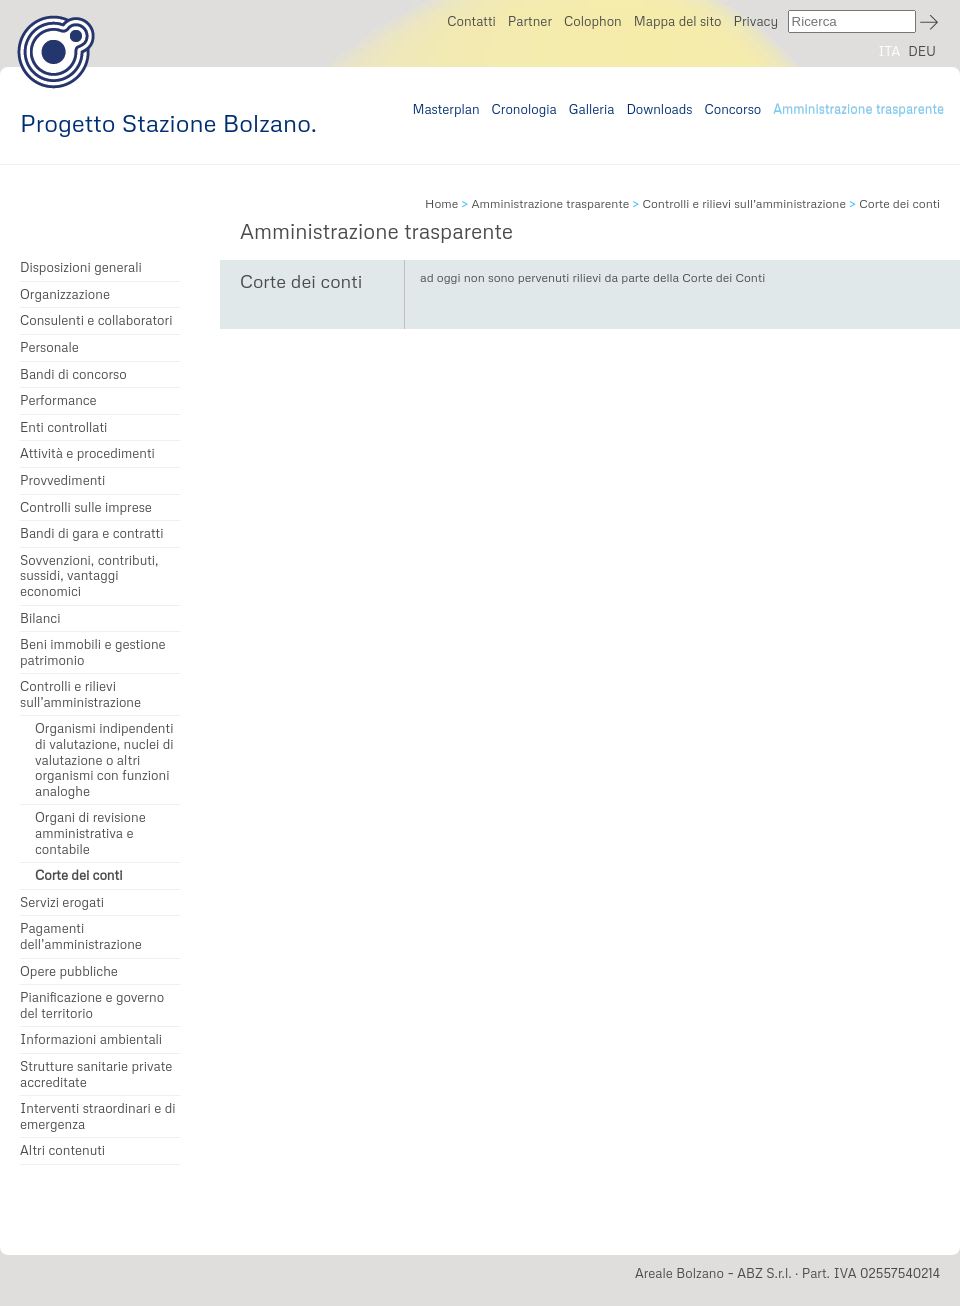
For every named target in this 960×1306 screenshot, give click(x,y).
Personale (49, 347)
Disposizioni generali (81, 267)
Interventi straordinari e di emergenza (97, 1116)
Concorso (733, 109)
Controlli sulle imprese (86, 507)
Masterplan (445, 109)
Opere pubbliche (69, 971)
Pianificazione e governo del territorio (92, 1005)
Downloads (659, 109)
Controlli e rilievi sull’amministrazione (80, 694)
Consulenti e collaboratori (96, 320)
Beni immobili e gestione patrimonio (93, 652)
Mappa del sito (678, 21)
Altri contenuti (62, 1150)
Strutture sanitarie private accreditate (96, 1074)
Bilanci (40, 618)
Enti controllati (63, 427)
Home (441, 203)
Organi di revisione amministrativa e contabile (90, 833)
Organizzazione (65, 294)
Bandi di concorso (73, 374)
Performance (58, 400)
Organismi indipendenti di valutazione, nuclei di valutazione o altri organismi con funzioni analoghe (104, 759)
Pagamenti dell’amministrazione (81, 936)
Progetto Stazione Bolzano (56, 51)
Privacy (755, 21)
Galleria (592, 109)
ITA (889, 51)
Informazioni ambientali (91, 1039)
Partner (530, 21)
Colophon (593, 21)
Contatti (471, 21)
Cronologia (524, 109)
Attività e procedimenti (87, 453)
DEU (922, 51)
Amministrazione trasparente (858, 109)
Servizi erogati (62, 902)
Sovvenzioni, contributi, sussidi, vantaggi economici (89, 576)
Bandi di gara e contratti (91, 533)
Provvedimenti (62, 480)
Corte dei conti (78, 875)
